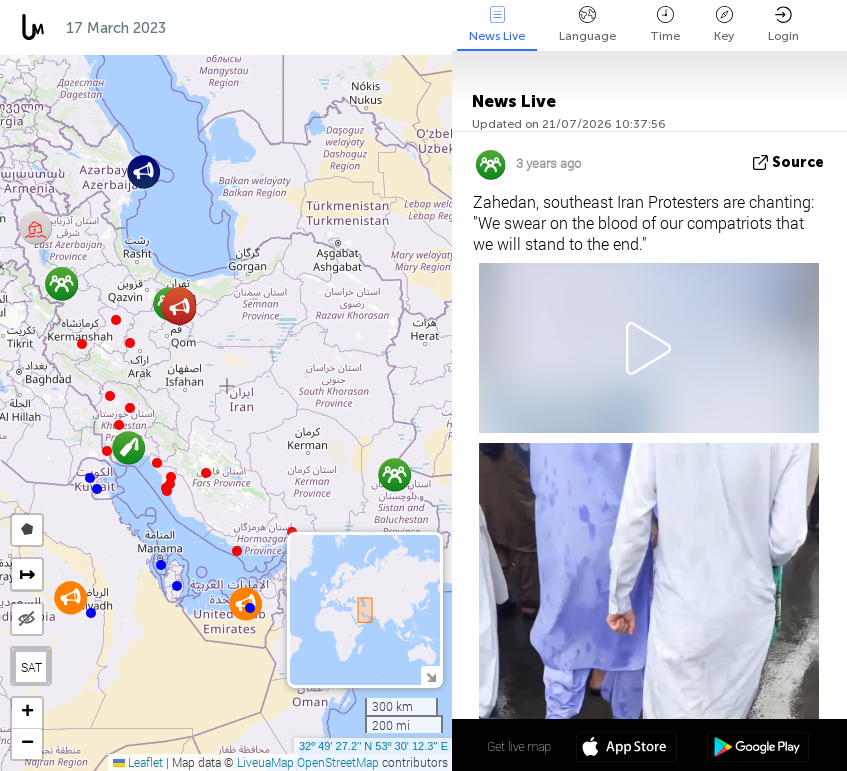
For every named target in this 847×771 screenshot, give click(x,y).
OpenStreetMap (338, 762)
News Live (497, 24)
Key (724, 24)
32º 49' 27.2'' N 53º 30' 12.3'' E (373, 746)
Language (587, 24)
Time (665, 24)
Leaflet (138, 762)
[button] (130, 343)
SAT (31, 667)
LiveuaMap (265, 762)
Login (783, 24)
